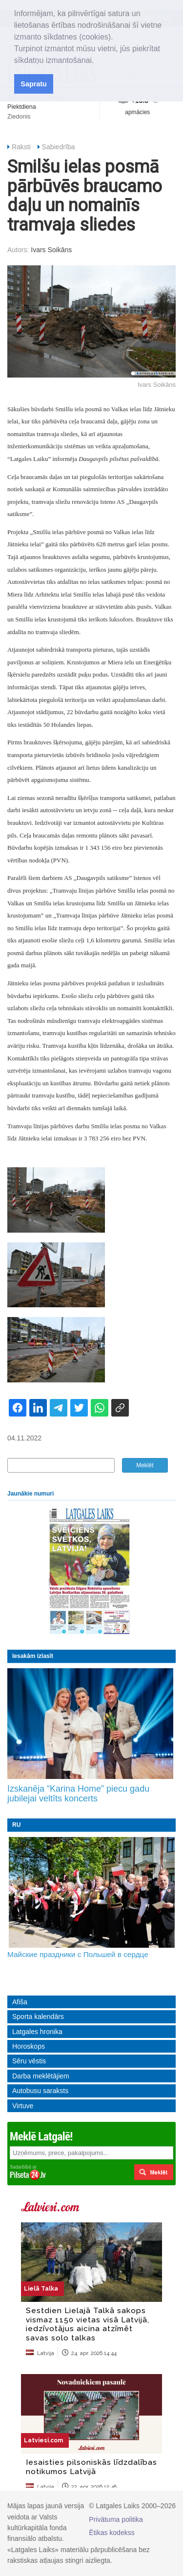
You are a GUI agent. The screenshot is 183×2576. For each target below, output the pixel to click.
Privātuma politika (116, 2519)
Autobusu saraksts (40, 2091)
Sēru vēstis (29, 2061)
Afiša (19, 2002)
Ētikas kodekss (111, 2532)
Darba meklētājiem (40, 2076)
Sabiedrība (58, 147)
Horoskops (28, 2046)
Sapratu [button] (33, 84)
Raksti (21, 147)
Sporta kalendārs (38, 2016)
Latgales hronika (37, 2032)
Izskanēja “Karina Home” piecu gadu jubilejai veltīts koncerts (78, 1793)
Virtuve (22, 2106)
